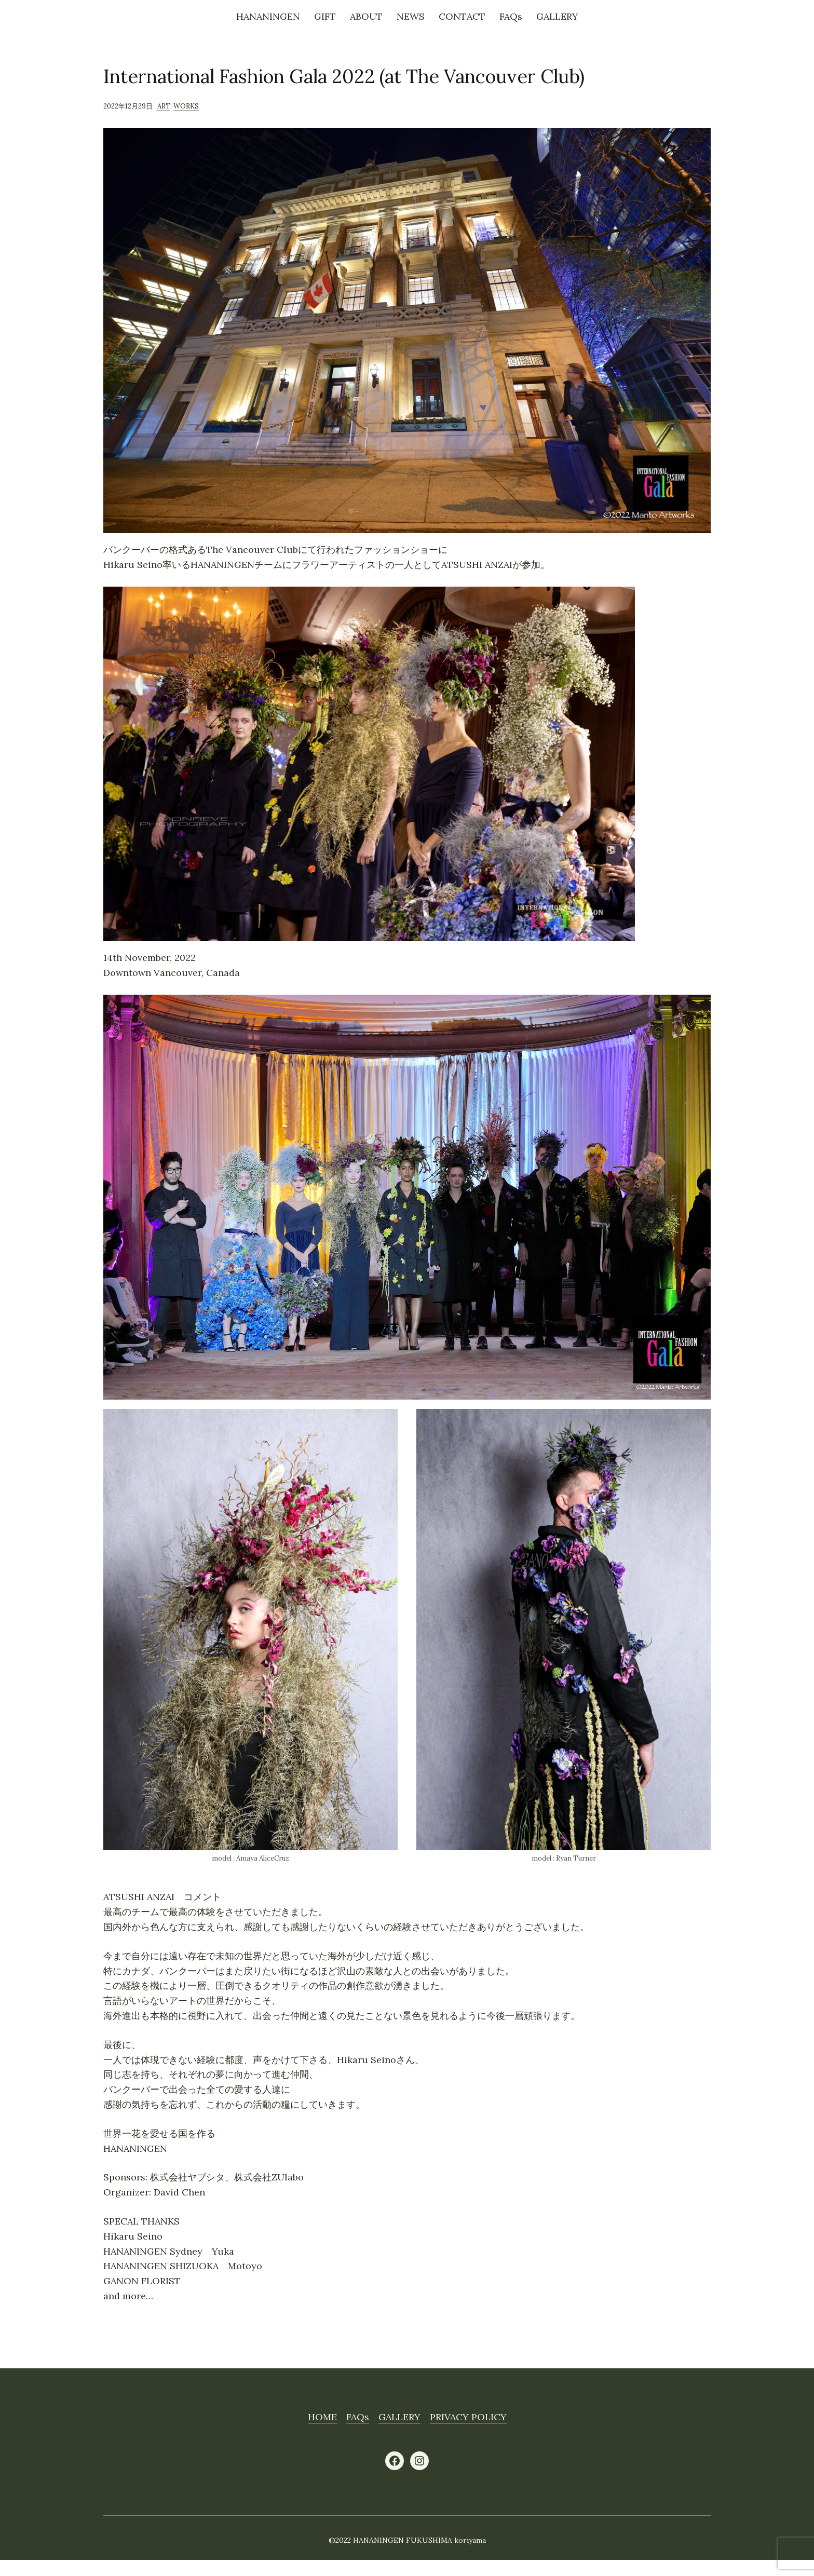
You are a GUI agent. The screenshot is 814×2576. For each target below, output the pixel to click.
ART (163, 106)
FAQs (357, 2417)
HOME (322, 2417)
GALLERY (399, 2417)
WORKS (186, 106)
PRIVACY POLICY (468, 2417)
